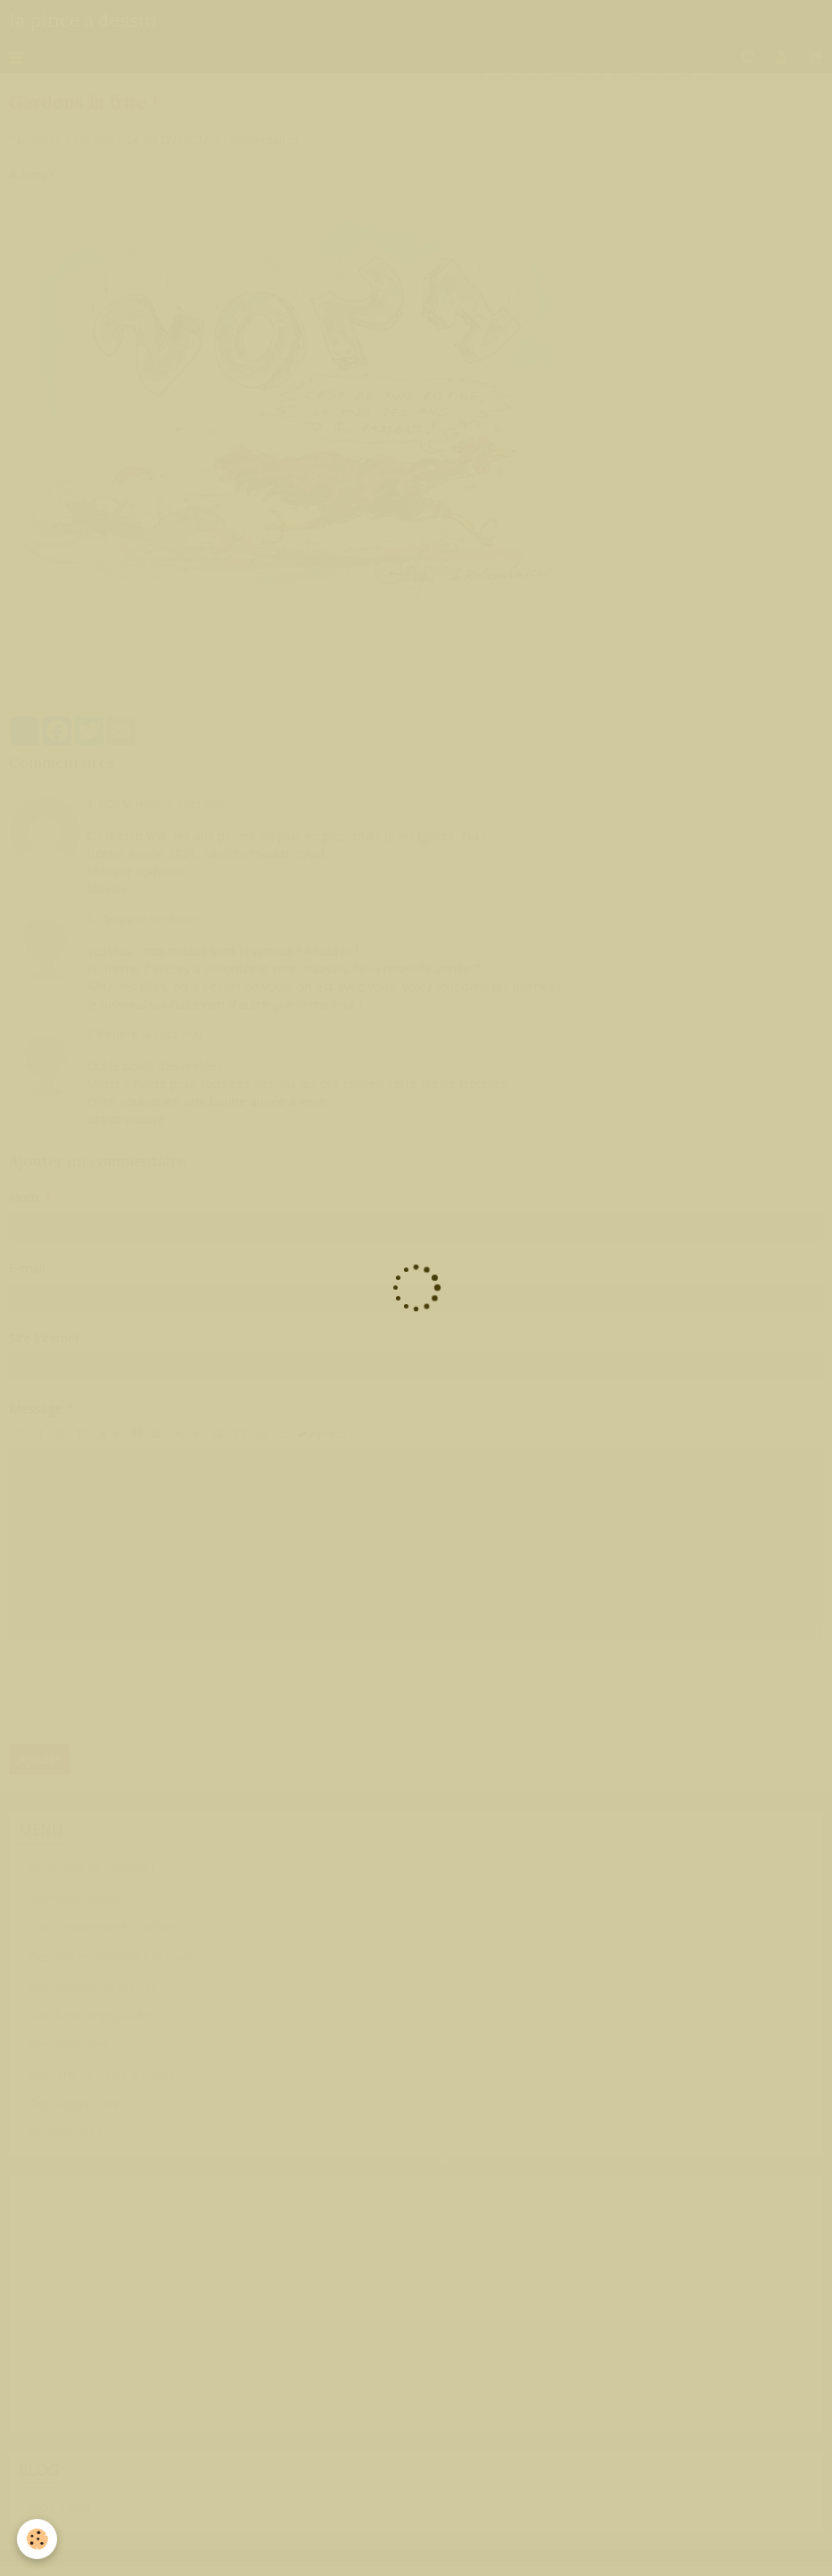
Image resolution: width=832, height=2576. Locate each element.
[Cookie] (38, 2539)
